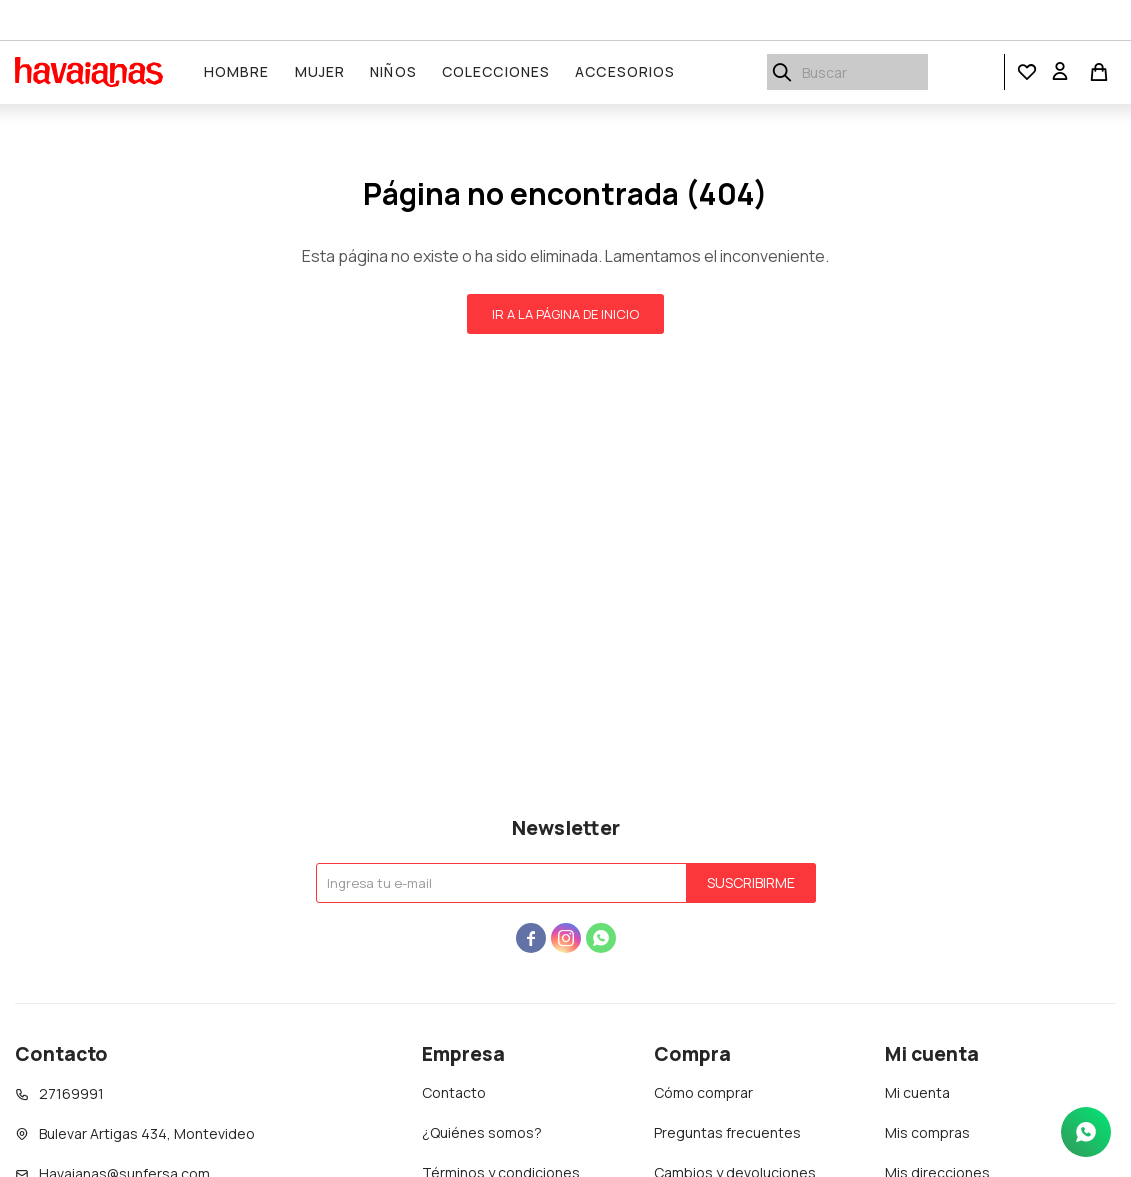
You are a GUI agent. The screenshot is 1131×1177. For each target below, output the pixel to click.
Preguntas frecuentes (727, 1132)
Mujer (320, 71)
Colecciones (496, 71)
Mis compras (927, 1132)
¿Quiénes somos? (482, 1132)
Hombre (237, 71)
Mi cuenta (917, 1092)
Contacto (454, 1092)
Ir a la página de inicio (565, 314)
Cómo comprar (703, 1092)
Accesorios (626, 71)
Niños (394, 71)
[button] (1027, 72)
